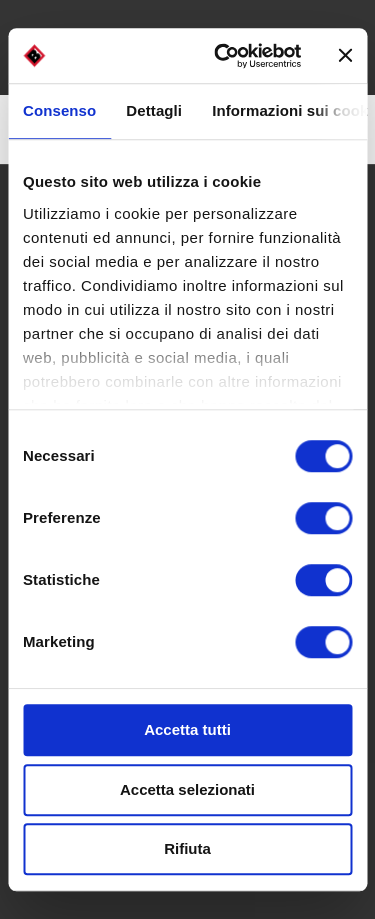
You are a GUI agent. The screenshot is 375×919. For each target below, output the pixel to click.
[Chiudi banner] (345, 56)
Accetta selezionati (187, 789)
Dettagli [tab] (154, 110)
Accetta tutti (187, 729)
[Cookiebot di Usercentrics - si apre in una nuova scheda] (223, 56)
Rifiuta (187, 848)
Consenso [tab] (59, 110)
